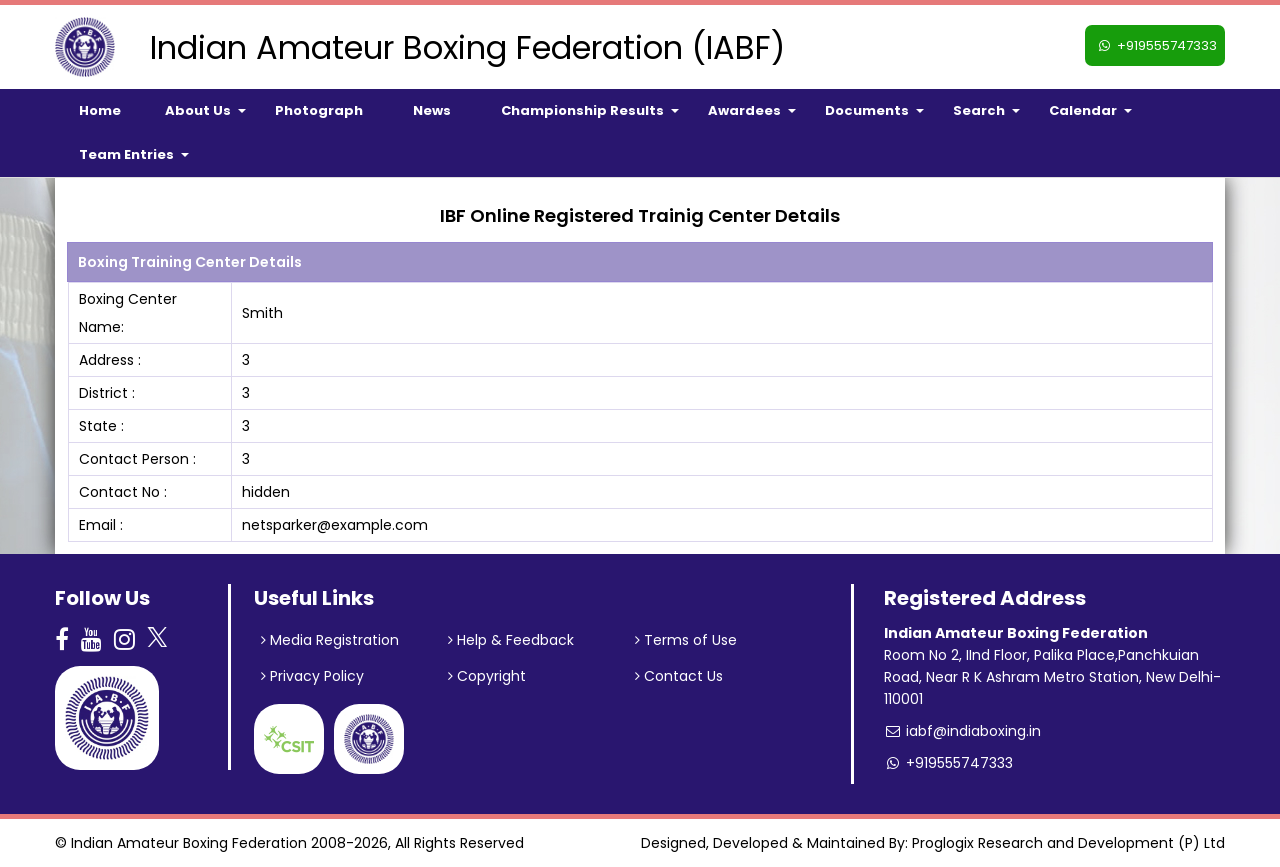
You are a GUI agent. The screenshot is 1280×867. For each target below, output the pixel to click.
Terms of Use (686, 640)
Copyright (487, 676)
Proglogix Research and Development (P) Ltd (1068, 843)
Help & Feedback (511, 640)
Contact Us (679, 676)
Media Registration (330, 640)
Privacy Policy (312, 676)
